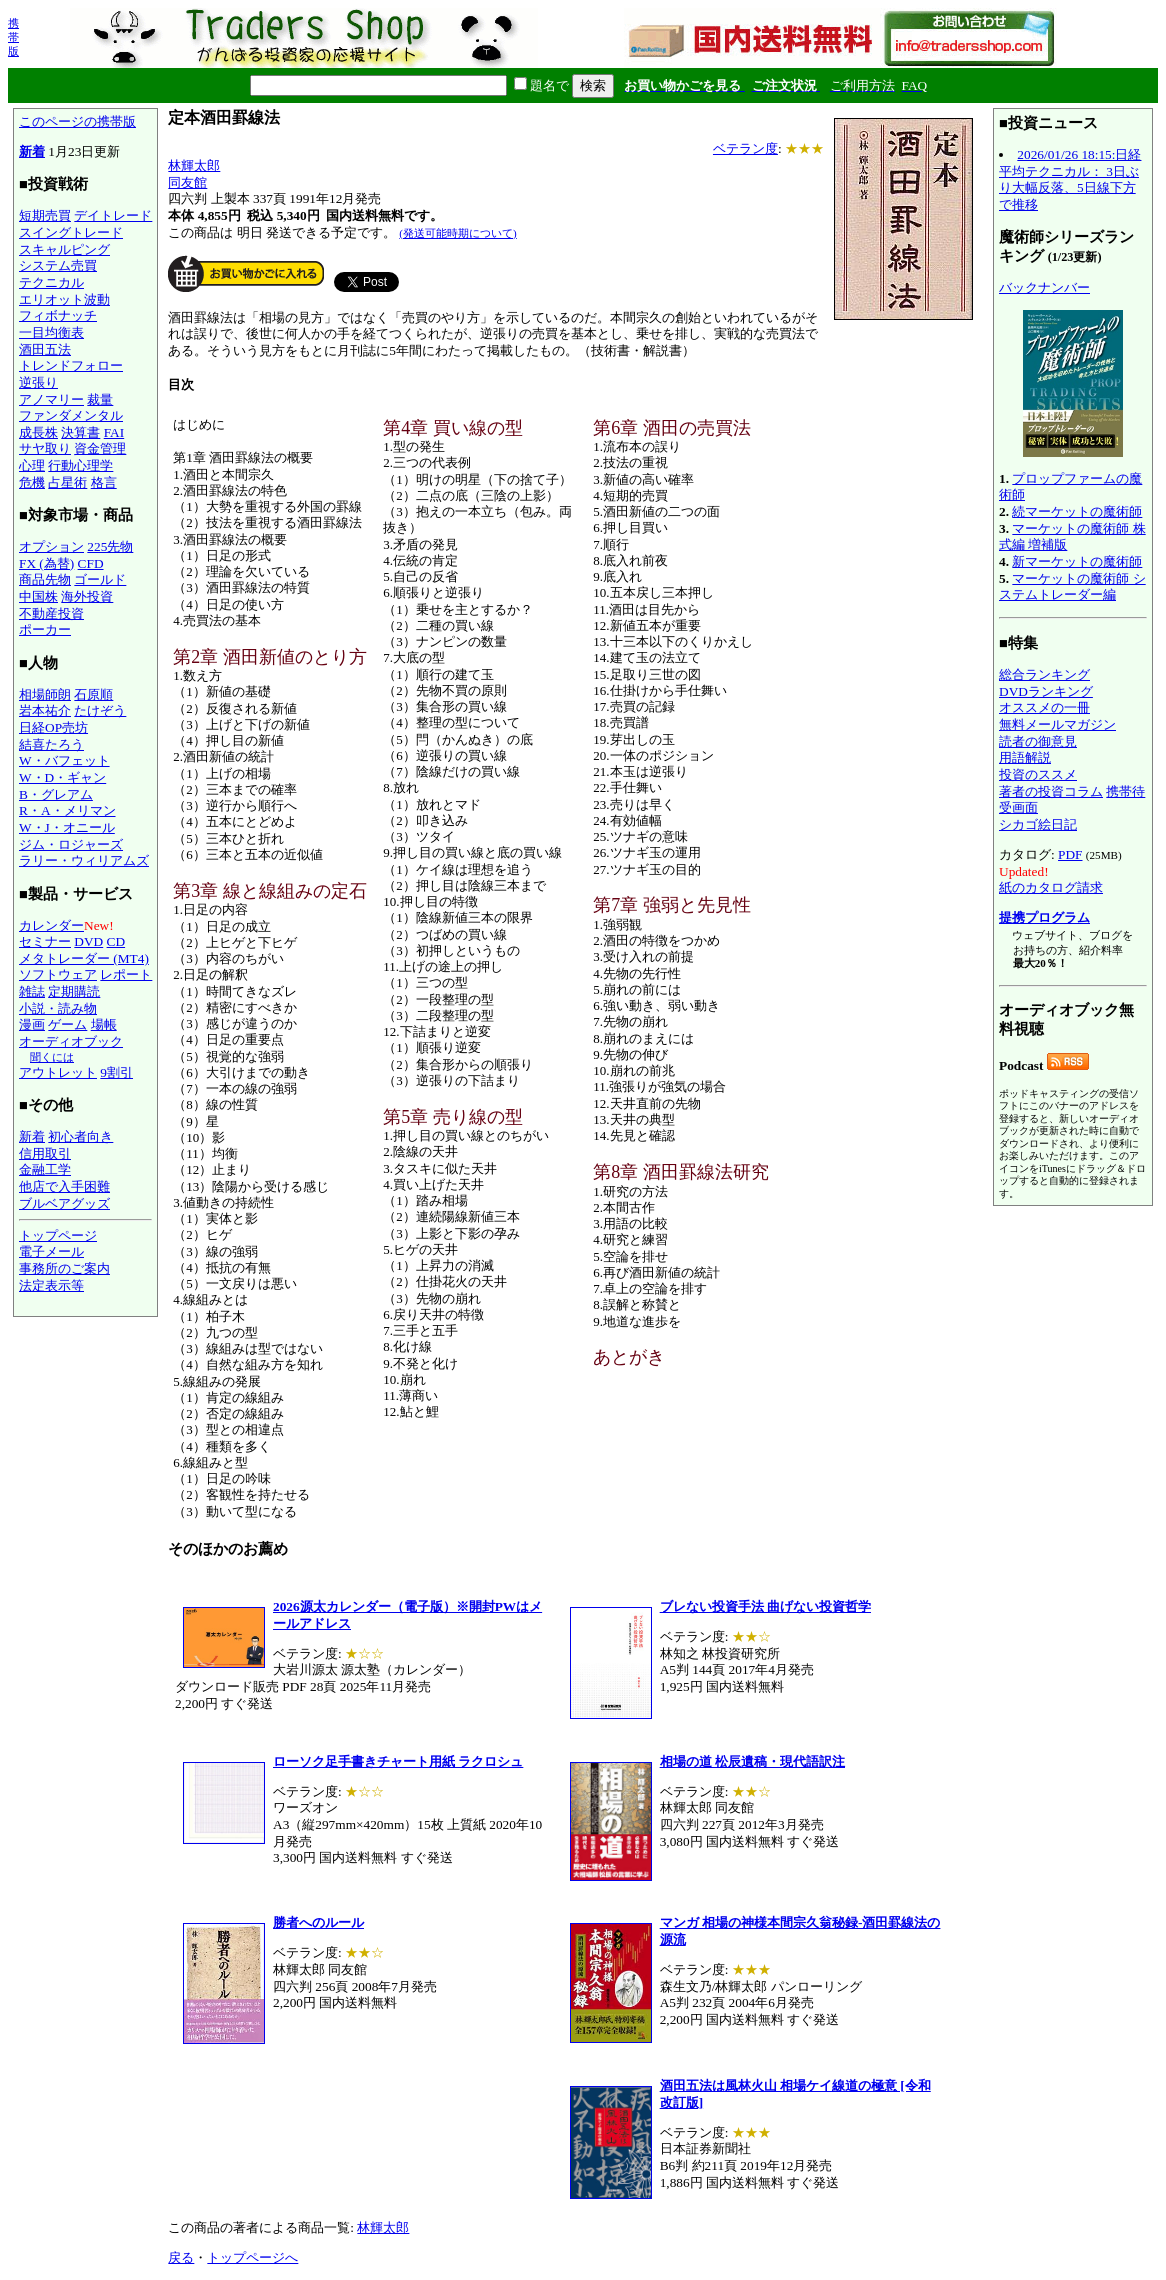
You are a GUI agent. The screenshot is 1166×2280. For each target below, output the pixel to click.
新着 (32, 151)
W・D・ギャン (62, 777)
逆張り (38, 382)
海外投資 (87, 596)
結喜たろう (51, 744)
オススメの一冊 (1044, 707)
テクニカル (51, 282)
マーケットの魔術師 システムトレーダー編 (1072, 587)
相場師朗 (45, 694)
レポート (126, 974)
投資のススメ (1038, 774)
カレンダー (51, 925)
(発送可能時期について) (457, 233)
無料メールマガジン (1057, 724)
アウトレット (58, 1072)
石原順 (93, 694)
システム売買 (58, 265)
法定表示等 (51, 1285)
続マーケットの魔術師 (1077, 511)
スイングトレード (71, 232)
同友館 (187, 182)
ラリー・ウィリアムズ (84, 860)
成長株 (38, 432)
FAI (114, 432)
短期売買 (45, 215)
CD (116, 941)
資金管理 (100, 448)
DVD (88, 941)
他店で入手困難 (64, 1186)
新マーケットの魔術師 (1077, 561)
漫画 (32, 1024)
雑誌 (32, 991)
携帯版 (13, 37)
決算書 (80, 432)
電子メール (51, 1251)
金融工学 (45, 1169)
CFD (91, 563)
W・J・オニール (67, 827)
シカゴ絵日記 (1038, 824)
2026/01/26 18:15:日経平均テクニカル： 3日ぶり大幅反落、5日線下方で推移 (1070, 179)
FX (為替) (46, 563)
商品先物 (45, 579)
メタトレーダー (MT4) (84, 958)
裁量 (100, 399)
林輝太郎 (194, 165)
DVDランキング (1046, 691)
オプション (51, 546)
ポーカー (45, 629)
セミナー (45, 941)
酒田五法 (45, 349)
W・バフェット (64, 760)
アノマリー (51, 399)
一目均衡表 (51, 332)
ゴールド (100, 579)
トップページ (58, 1235)
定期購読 (74, 991)
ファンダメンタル (71, 415)
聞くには (52, 1057)
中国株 (38, 596)
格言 (104, 482)
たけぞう (100, 710)
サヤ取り (45, 448)
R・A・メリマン (67, 810)
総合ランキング (1044, 674)
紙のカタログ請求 (1051, 887)
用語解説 (1025, 757)
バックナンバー (1044, 287)
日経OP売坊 (53, 727)
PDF (1070, 854)
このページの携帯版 (77, 121)
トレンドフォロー (71, 365)
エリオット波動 (64, 299)
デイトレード (113, 215)
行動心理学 (80, 465)
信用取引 (45, 1153)
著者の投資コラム (1051, 791)
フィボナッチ (58, 315)
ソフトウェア (58, 974)
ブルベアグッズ (64, 1203)
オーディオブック (71, 1041)
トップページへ (252, 2257)
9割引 (116, 1072)
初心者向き (80, 1136)
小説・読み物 (58, 1008)
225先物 (110, 546)
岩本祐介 (45, 710)
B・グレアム (56, 794)
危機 (32, 482)
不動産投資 (51, 613)
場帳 (104, 1024)
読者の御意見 (1038, 741)
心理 (32, 465)
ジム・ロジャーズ (71, 844)
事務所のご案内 (64, 1268)
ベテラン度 (745, 148)
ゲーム (67, 1024)
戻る (181, 2257)
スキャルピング (64, 249)
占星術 (67, 482)
